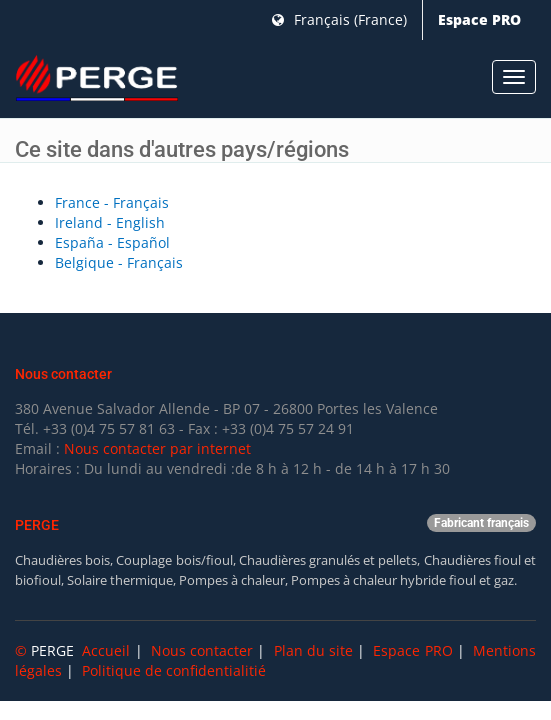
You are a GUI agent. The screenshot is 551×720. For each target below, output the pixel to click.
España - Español (112, 242)
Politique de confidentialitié (174, 670)
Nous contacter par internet (157, 448)
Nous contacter (202, 650)
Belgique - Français (119, 262)
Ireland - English (110, 222)
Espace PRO (479, 19)
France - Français (112, 202)
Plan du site (313, 650)
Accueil (106, 650)
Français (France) (339, 19)
